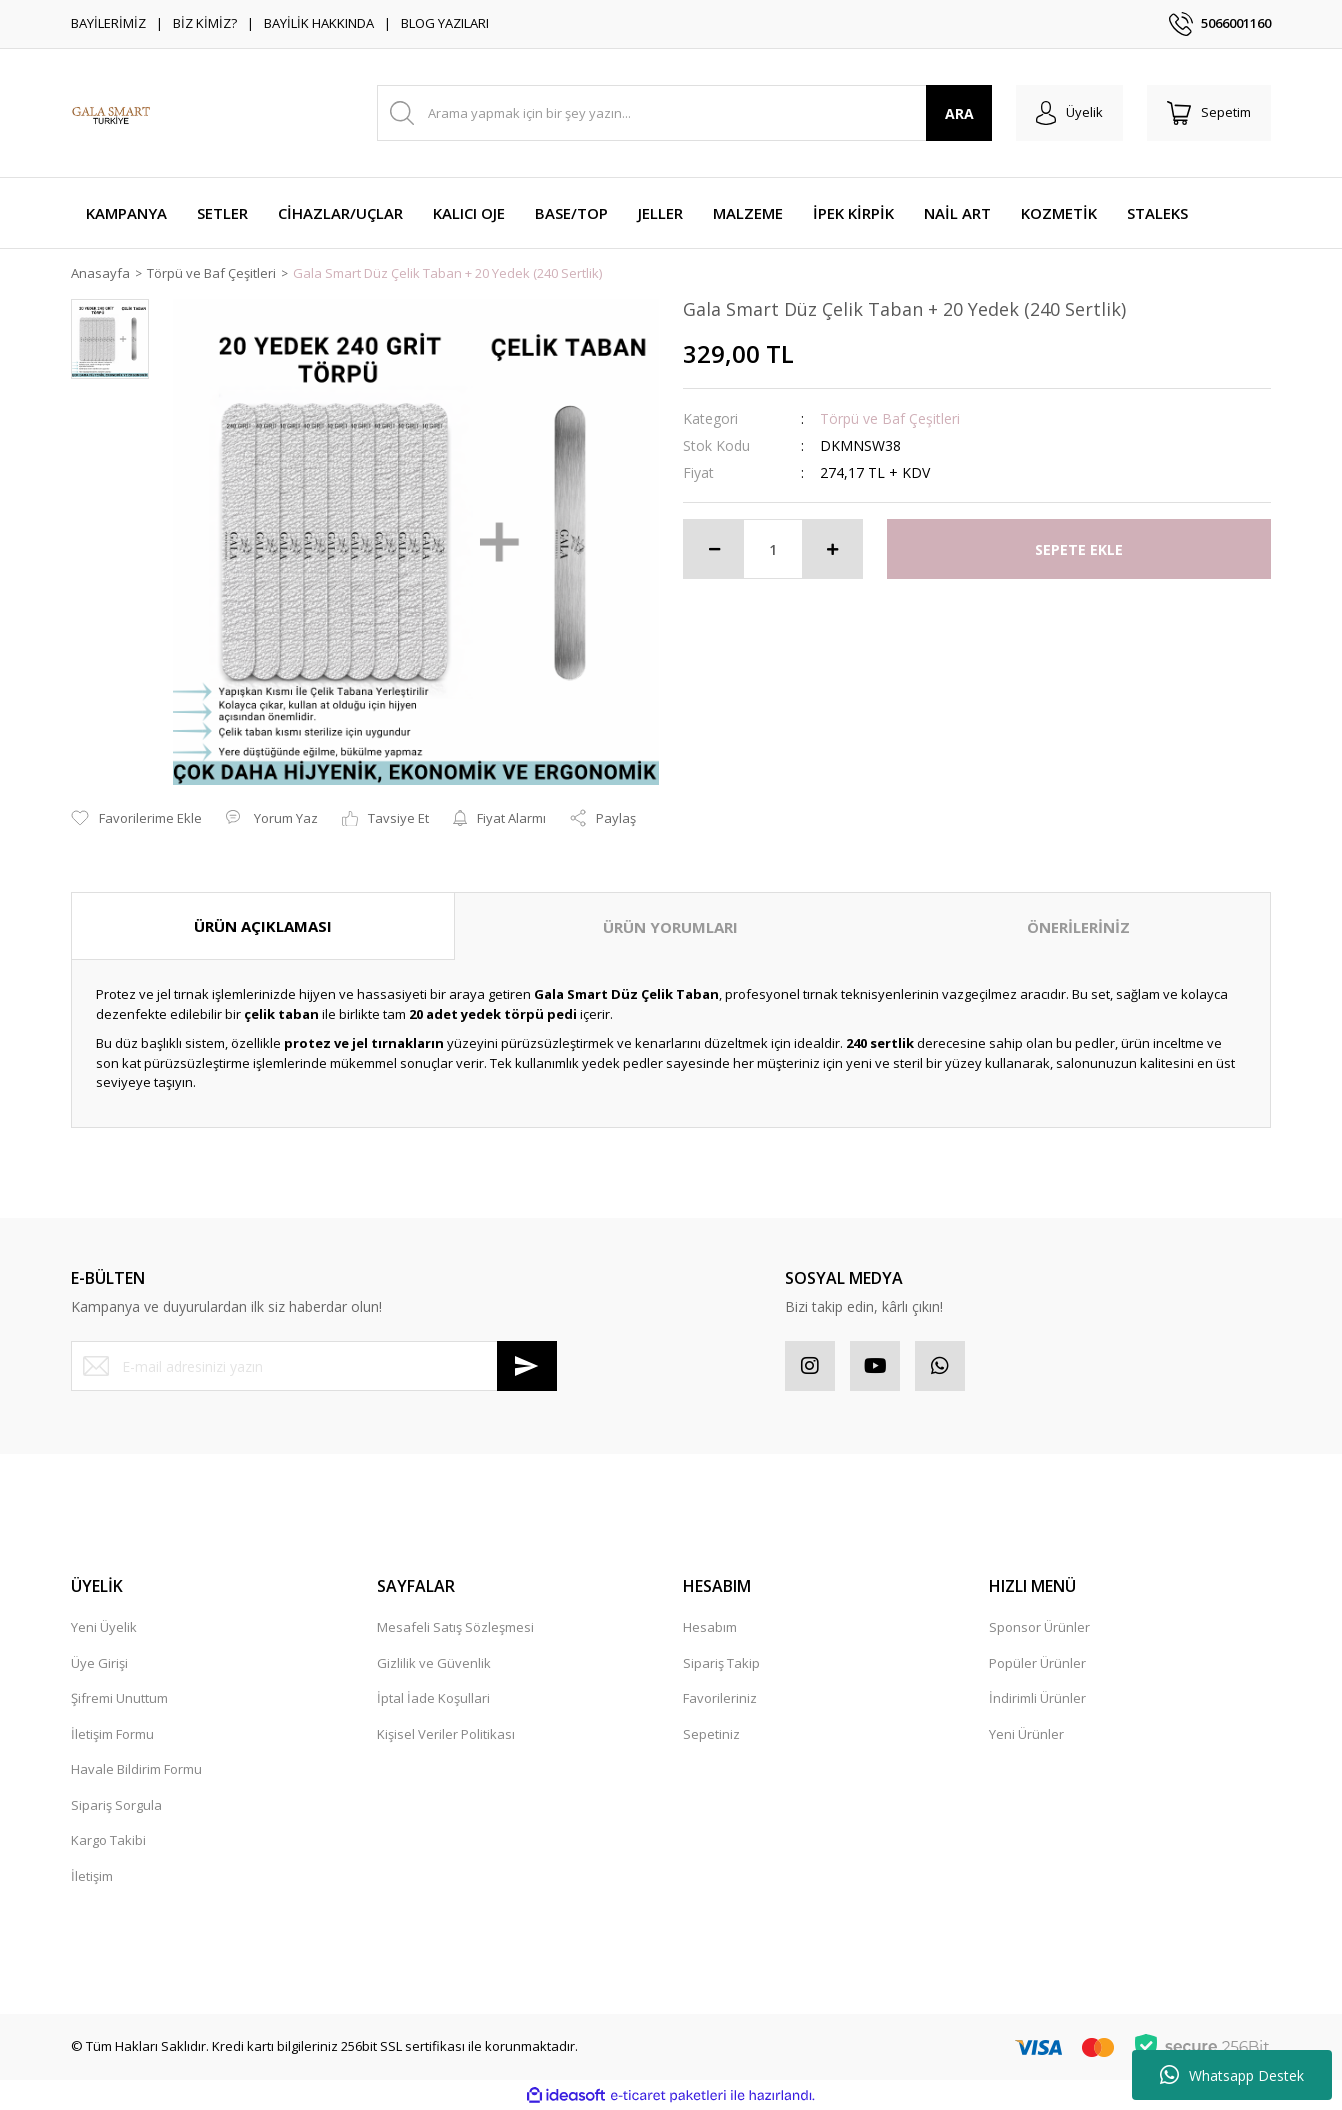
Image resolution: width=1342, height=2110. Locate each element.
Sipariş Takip (721, 1663)
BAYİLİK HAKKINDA (319, 23)
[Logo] (111, 113)
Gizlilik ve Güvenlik (434, 1663)
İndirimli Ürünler (1037, 1698)
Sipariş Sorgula (116, 1805)
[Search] (684, 113)
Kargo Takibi (108, 1840)
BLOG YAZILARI (445, 23)
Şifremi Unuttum (119, 1698)
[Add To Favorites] (136, 819)
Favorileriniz (720, 1698)
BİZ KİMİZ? (205, 23)
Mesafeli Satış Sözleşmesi (455, 1627)
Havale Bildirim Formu (136, 1769)
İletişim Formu (112, 1734)
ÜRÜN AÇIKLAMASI (263, 926)
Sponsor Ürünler (1039, 1627)
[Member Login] (1069, 113)
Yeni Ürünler (1026, 1734)
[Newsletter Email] (314, 1366)
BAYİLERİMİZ (108, 23)
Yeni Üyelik (104, 1627)
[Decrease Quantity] (714, 549)
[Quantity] (773, 549)
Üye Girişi (99, 1663)
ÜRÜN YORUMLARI (670, 927)
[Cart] (1209, 113)
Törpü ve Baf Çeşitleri (890, 418)
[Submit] (527, 1366)
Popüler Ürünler (1037, 1663)
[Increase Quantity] (832, 549)
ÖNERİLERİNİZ (1078, 927)
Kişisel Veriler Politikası (446, 1734)
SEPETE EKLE (1079, 549)
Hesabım (710, 1627)
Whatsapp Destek (1232, 2075)
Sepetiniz (711, 1734)
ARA (959, 113)
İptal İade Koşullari (433, 1698)
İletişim (92, 1876)
